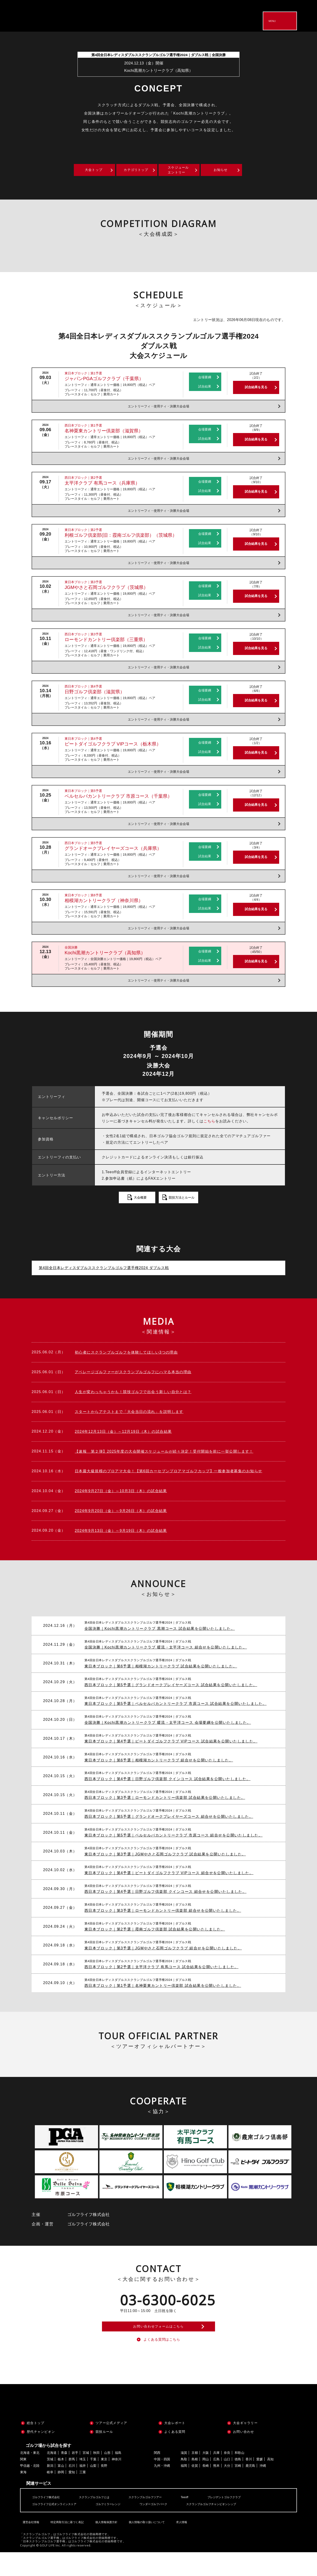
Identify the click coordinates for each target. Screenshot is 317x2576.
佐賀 (194, 2489)
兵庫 (216, 2476)
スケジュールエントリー (178, 171)
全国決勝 (71, 950)
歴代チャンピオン (41, 2455)
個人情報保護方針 (105, 2542)
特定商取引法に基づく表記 (65, 2542)
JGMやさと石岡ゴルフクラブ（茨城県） (106, 589)
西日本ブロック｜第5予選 (83, 845)
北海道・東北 (29, 2476)
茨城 (50, 2483)
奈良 (227, 2476)
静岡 (61, 2496)
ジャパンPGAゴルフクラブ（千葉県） (104, 380)
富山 (61, 2489)
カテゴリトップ (136, 171)
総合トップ (35, 2447)
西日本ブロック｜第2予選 (83, 480)
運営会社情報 (30, 2542)
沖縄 (263, 2489)
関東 (23, 2483)
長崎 (205, 2489)
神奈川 (116, 2483)
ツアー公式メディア (111, 2447)
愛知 (72, 2496)
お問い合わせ (243, 2455)
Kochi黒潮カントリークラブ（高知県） (105, 955)
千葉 (93, 2483)
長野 (104, 2489)
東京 (104, 2483)
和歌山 (239, 2476)
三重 (82, 2496)
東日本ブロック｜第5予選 (83, 793)
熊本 (216, 2489)
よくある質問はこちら (162, 2362)
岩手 (75, 2476)
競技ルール (104, 2455)
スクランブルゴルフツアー (157, 2520)
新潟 (50, 2489)
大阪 (205, 2476)
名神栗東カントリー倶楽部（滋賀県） (104, 433)
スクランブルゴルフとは (101, 2520)
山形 (107, 2476)
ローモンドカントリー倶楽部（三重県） (106, 641)
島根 (194, 2483)
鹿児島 (250, 2489)
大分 (227, 2489)
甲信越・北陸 (29, 2489)
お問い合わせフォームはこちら (158, 2344)
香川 (248, 2483)
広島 (216, 2483)
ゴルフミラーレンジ (117, 2527)
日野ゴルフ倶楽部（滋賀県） (95, 694)
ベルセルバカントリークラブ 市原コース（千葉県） (118, 798)
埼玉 (82, 2483)
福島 (118, 2476)
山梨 (93, 2489)
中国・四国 (162, 2483)
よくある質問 (174, 2455)
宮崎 (238, 2489)
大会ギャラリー (245, 2447)
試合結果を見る (256, 389)
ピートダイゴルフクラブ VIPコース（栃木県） (113, 746)
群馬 (72, 2483)
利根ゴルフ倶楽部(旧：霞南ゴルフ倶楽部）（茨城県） (121, 537)
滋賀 (184, 2476)
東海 (23, 2496)
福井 (82, 2489)
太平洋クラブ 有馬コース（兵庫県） (102, 485)
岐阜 (50, 2496)
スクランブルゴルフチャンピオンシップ (231, 2527)
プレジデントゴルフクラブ (243, 2520)
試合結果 (204, 391)
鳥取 (184, 2483)
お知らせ (220, 171)
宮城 (86, 2476)
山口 (227, 2483)
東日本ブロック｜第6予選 (83, 897)
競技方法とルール (181, 1200)
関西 (157, 2476)
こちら (209, 1124)
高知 (270, 2483)
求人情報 (179, 2542)
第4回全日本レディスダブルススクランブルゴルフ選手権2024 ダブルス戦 (104, 1270)
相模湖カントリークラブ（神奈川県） (104, 902)
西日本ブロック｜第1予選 (83, 428)
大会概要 (140, 1200)
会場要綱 (204, 379)
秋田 (96, 2476)
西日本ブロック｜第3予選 (83, 636)
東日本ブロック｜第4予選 (83, 741)
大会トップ (94, 171)
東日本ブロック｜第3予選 (83, 584)
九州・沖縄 (162, 2489)
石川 (72, 2489)
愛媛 (259, 2483)
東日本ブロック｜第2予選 (83, 532)
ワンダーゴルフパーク (167, 2527)
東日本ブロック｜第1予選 (83, 375)
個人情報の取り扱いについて (145, 2542)
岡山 (205, 2483)
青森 (64, 2476)
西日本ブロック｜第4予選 (83, 689)
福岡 (184, 2489)
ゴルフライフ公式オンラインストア (58, 2527)
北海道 (52, 2476)
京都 (194, 2476)
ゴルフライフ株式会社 (48, 2520)
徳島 (238, 2483)
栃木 (61, 2483)
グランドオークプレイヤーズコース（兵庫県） (113, 850)
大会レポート (174, 2447)
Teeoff (200, 2520)
